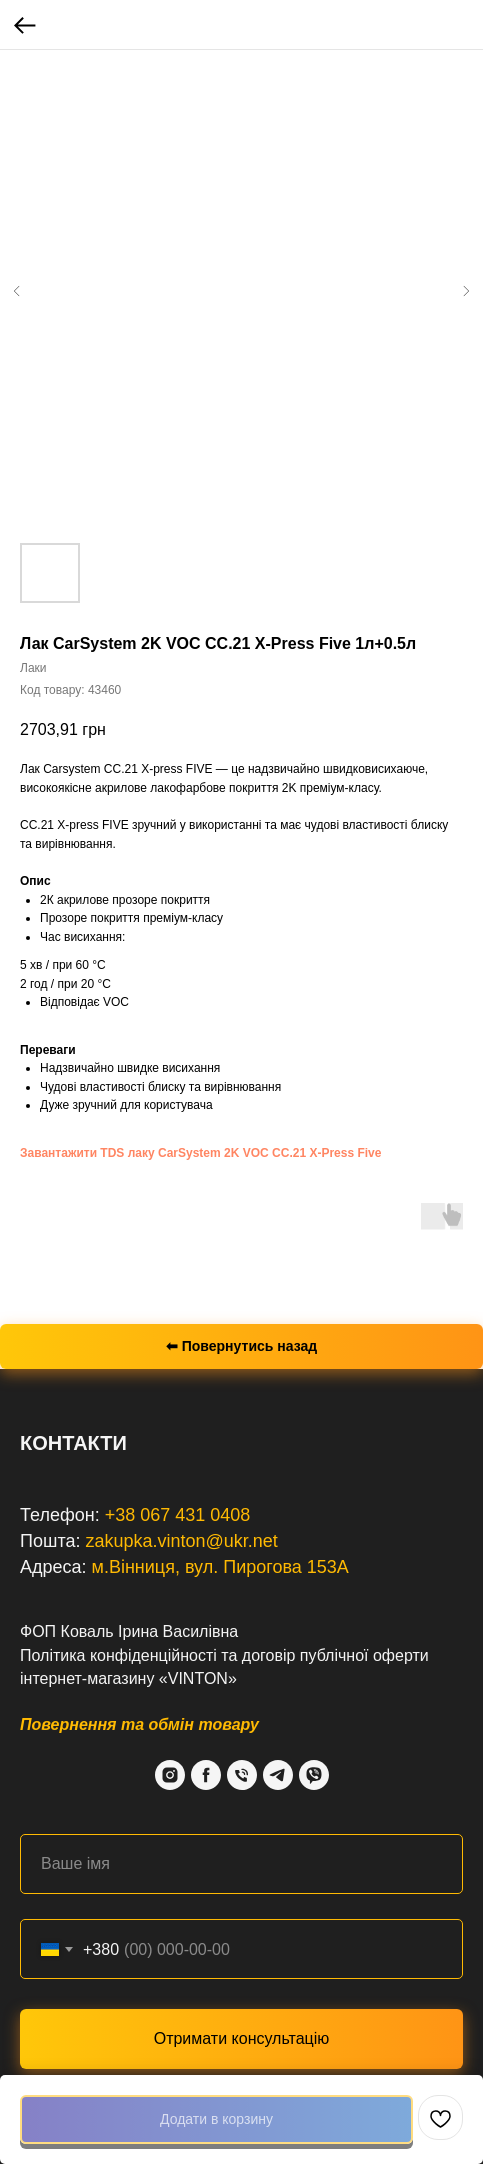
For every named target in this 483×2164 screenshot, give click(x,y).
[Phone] (242, 1775)
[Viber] (314, 1775)
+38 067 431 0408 (178, 1515)
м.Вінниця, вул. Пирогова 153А (220, 1567)
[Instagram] (170, 1775)
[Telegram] (278, 1775)
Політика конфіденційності (118, 1655)
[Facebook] (206, 1775)
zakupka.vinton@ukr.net (181, 1541)
